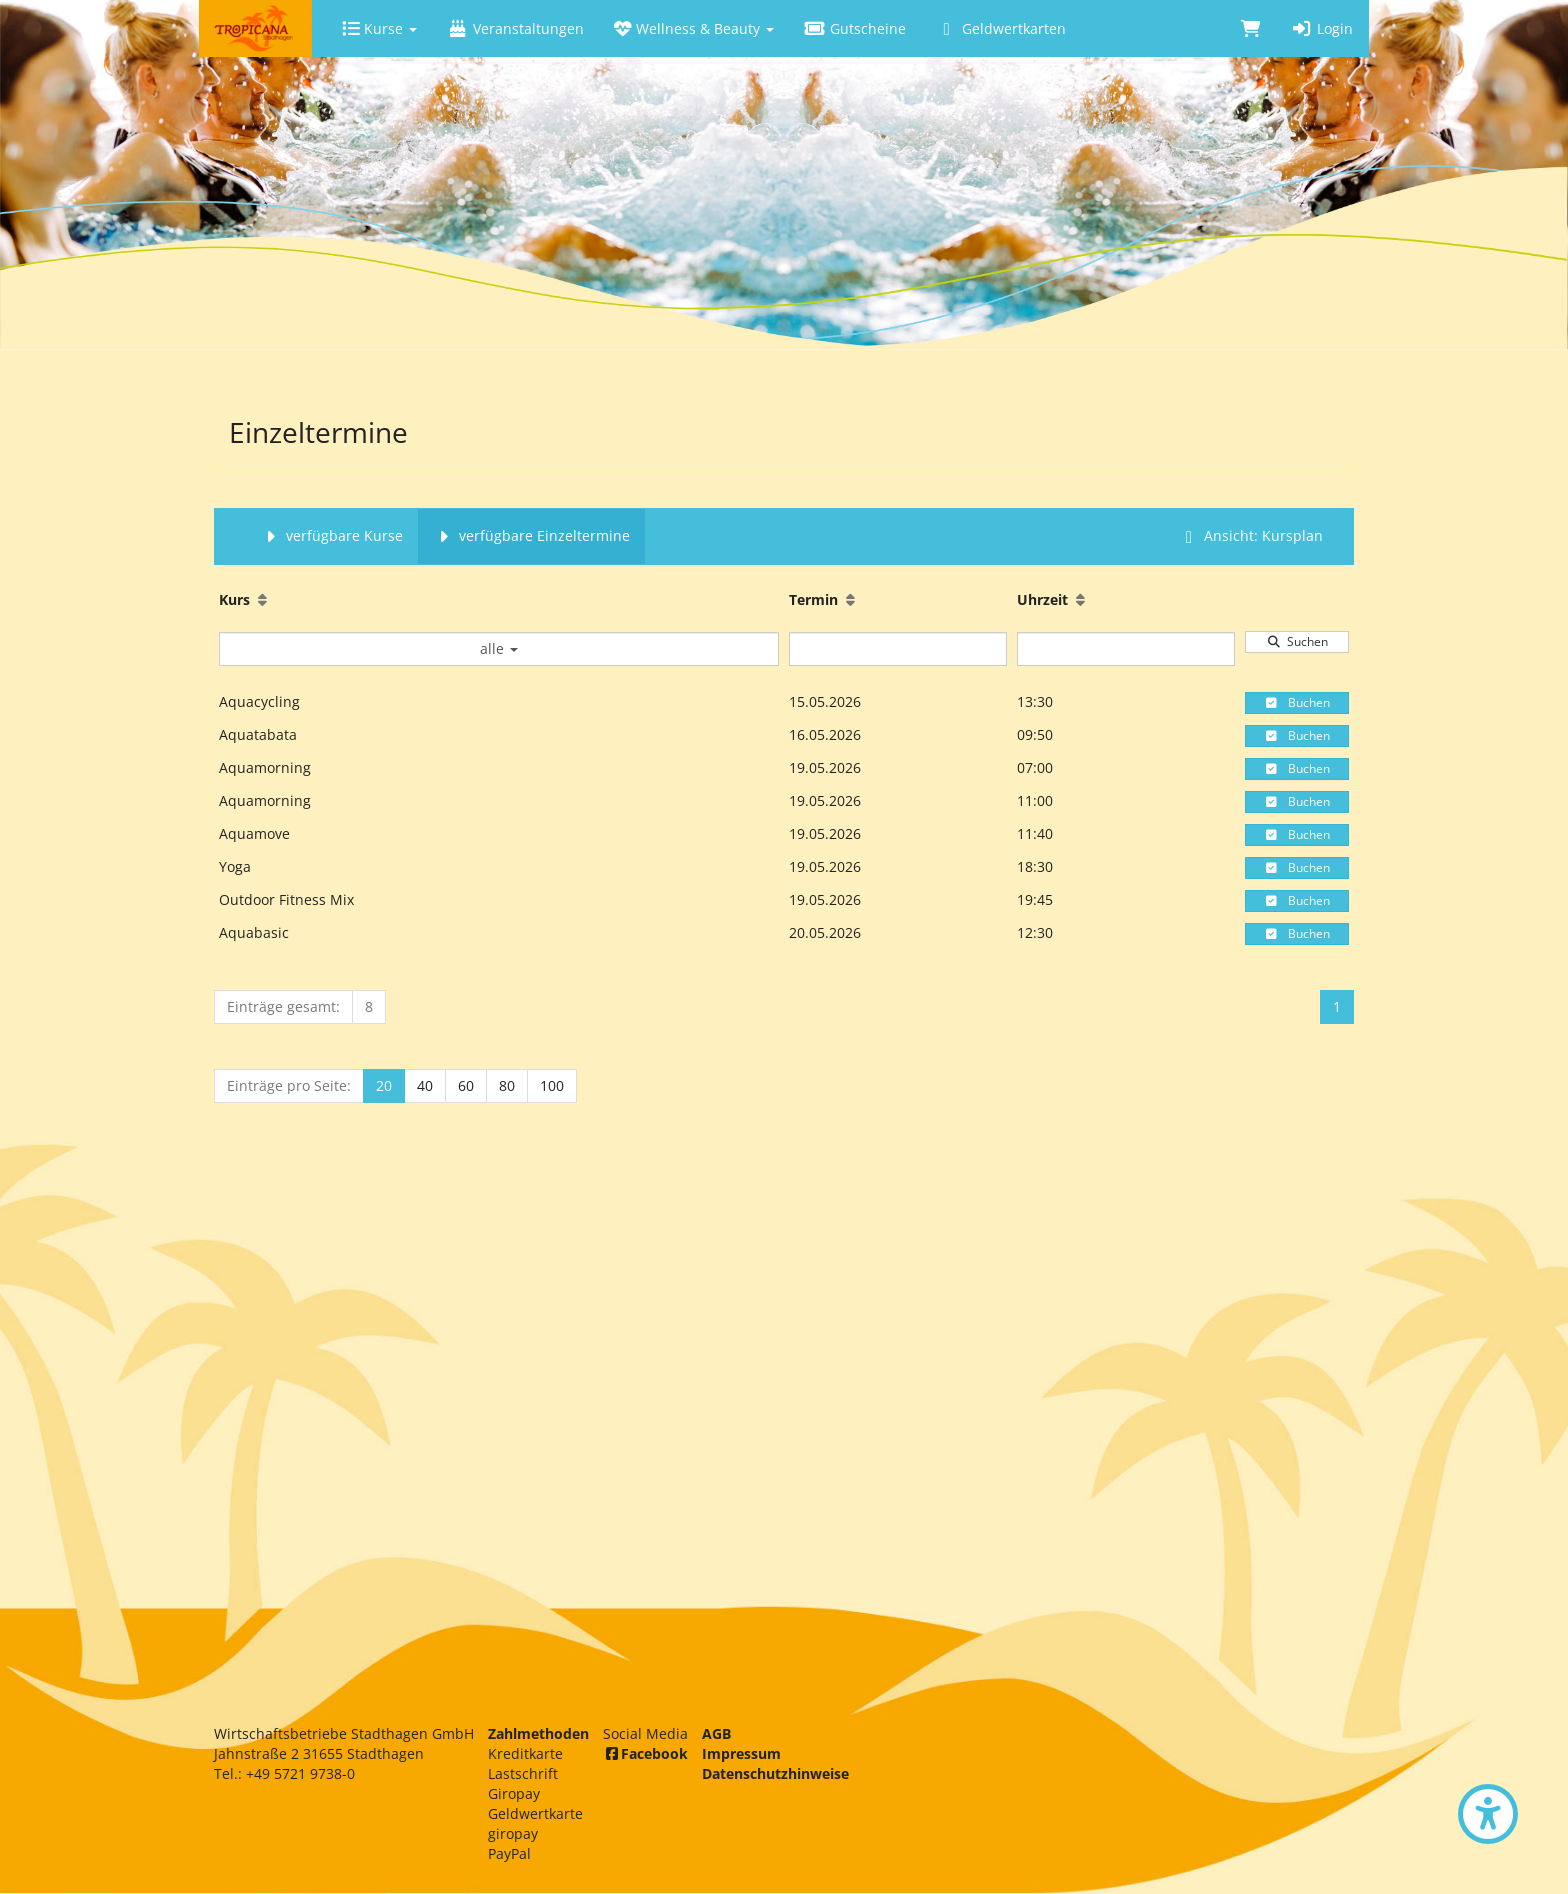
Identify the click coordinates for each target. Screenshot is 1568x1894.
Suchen (1297, 641)
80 (507, 1085)
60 (466, 1085)
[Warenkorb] (1251, 28)
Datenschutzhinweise (775, 1773)
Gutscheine (855, 28)
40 (425, 1085)
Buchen (1297, 702)
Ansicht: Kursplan (1250, 535)
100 (552, 1085)
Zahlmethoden (538, 1733)
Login (1322, 28)
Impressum (741, 1753)
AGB (716, 1733)
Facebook (645, 1753)
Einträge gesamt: (283, 1006)
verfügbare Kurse (331, 535)
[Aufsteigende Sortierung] (262, 599)
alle (499, 648)
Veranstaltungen (515, 28)
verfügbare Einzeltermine (531, 535)
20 (384, 1085)
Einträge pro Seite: (289, 1085)
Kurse (379, 28)
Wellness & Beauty (694, 28)
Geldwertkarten (1001, 28)
